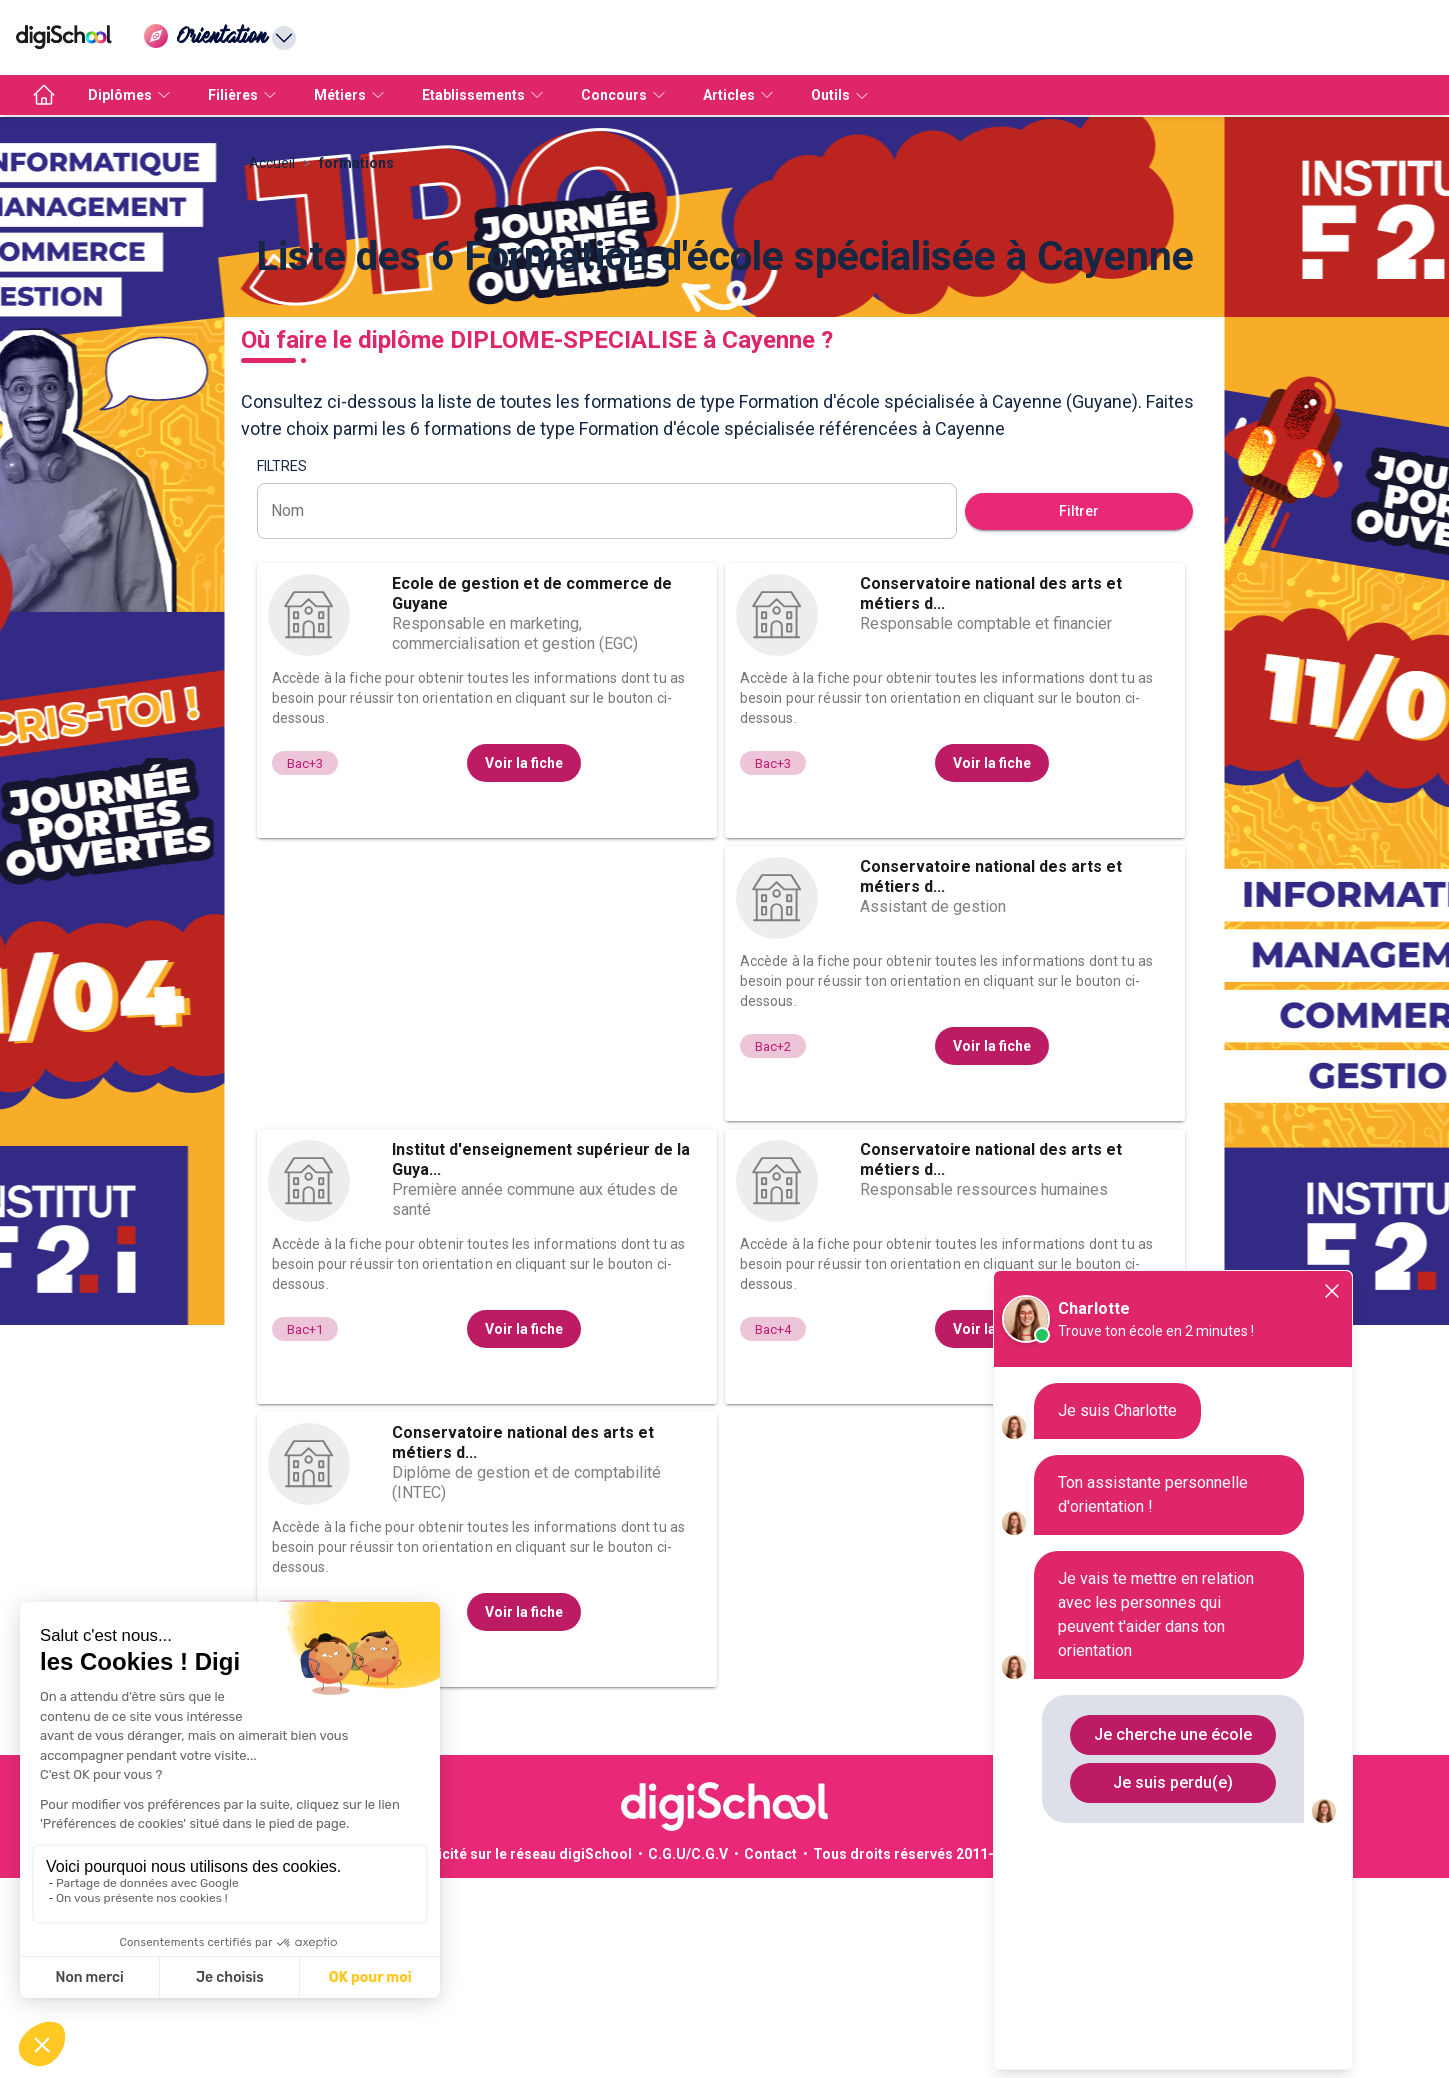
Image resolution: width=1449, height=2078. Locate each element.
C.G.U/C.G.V (688, 2054)
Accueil (272, 363)
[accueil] (44, 95)
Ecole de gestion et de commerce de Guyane (532, 793)
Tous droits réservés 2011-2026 (919, 2054)
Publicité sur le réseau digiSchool (520, 2054)
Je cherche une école (1173, 1734)
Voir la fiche (524, 963)
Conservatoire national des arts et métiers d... (991, 793)
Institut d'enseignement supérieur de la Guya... (541, 1359)
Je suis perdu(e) (1173, 1782)
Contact (770, 2054)
